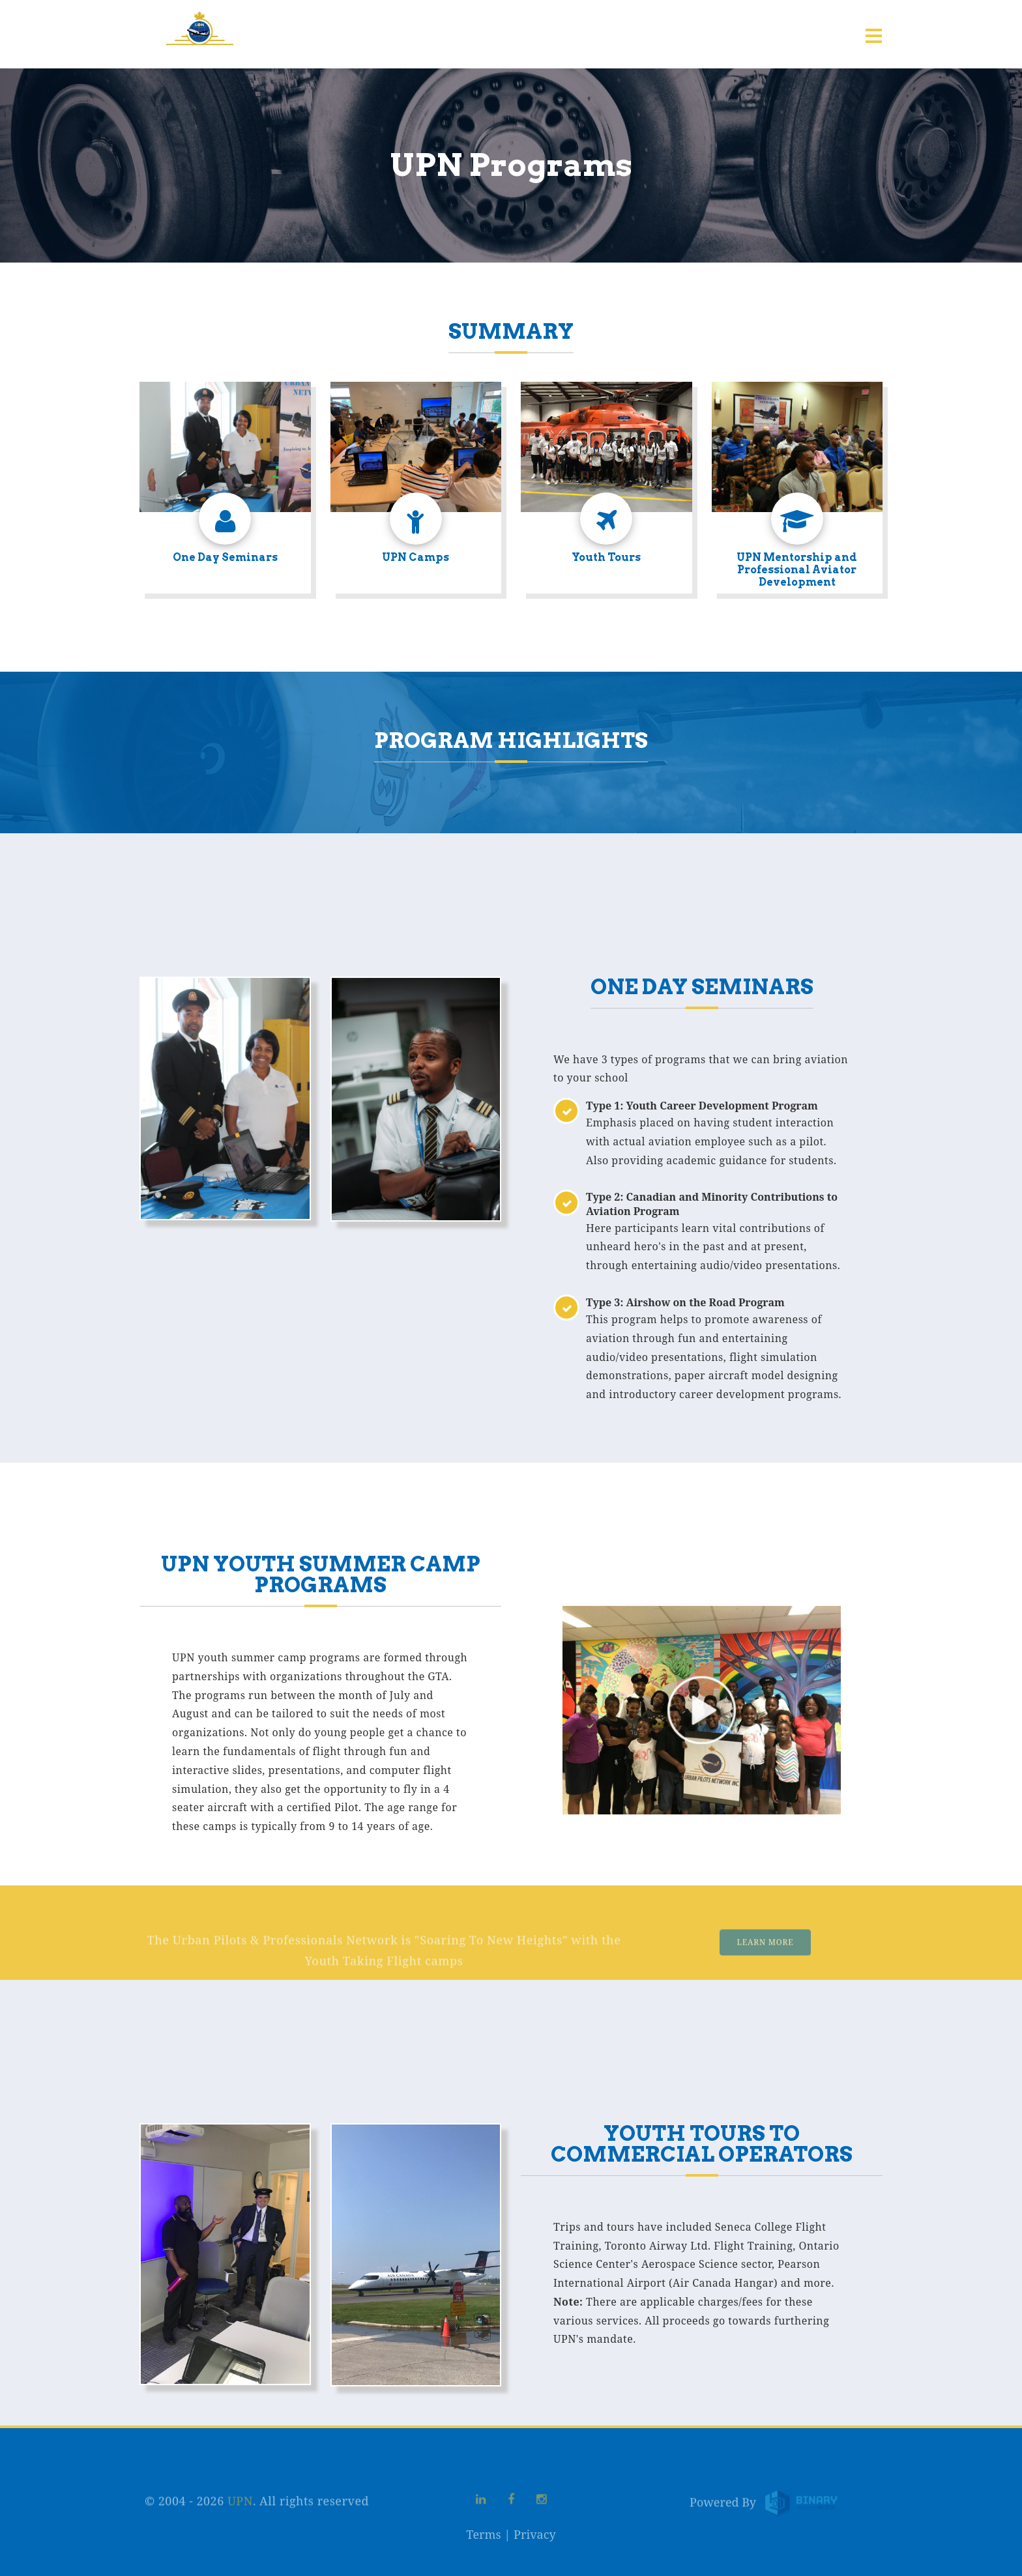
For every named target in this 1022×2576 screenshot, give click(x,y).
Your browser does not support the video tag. (702, 1710)
